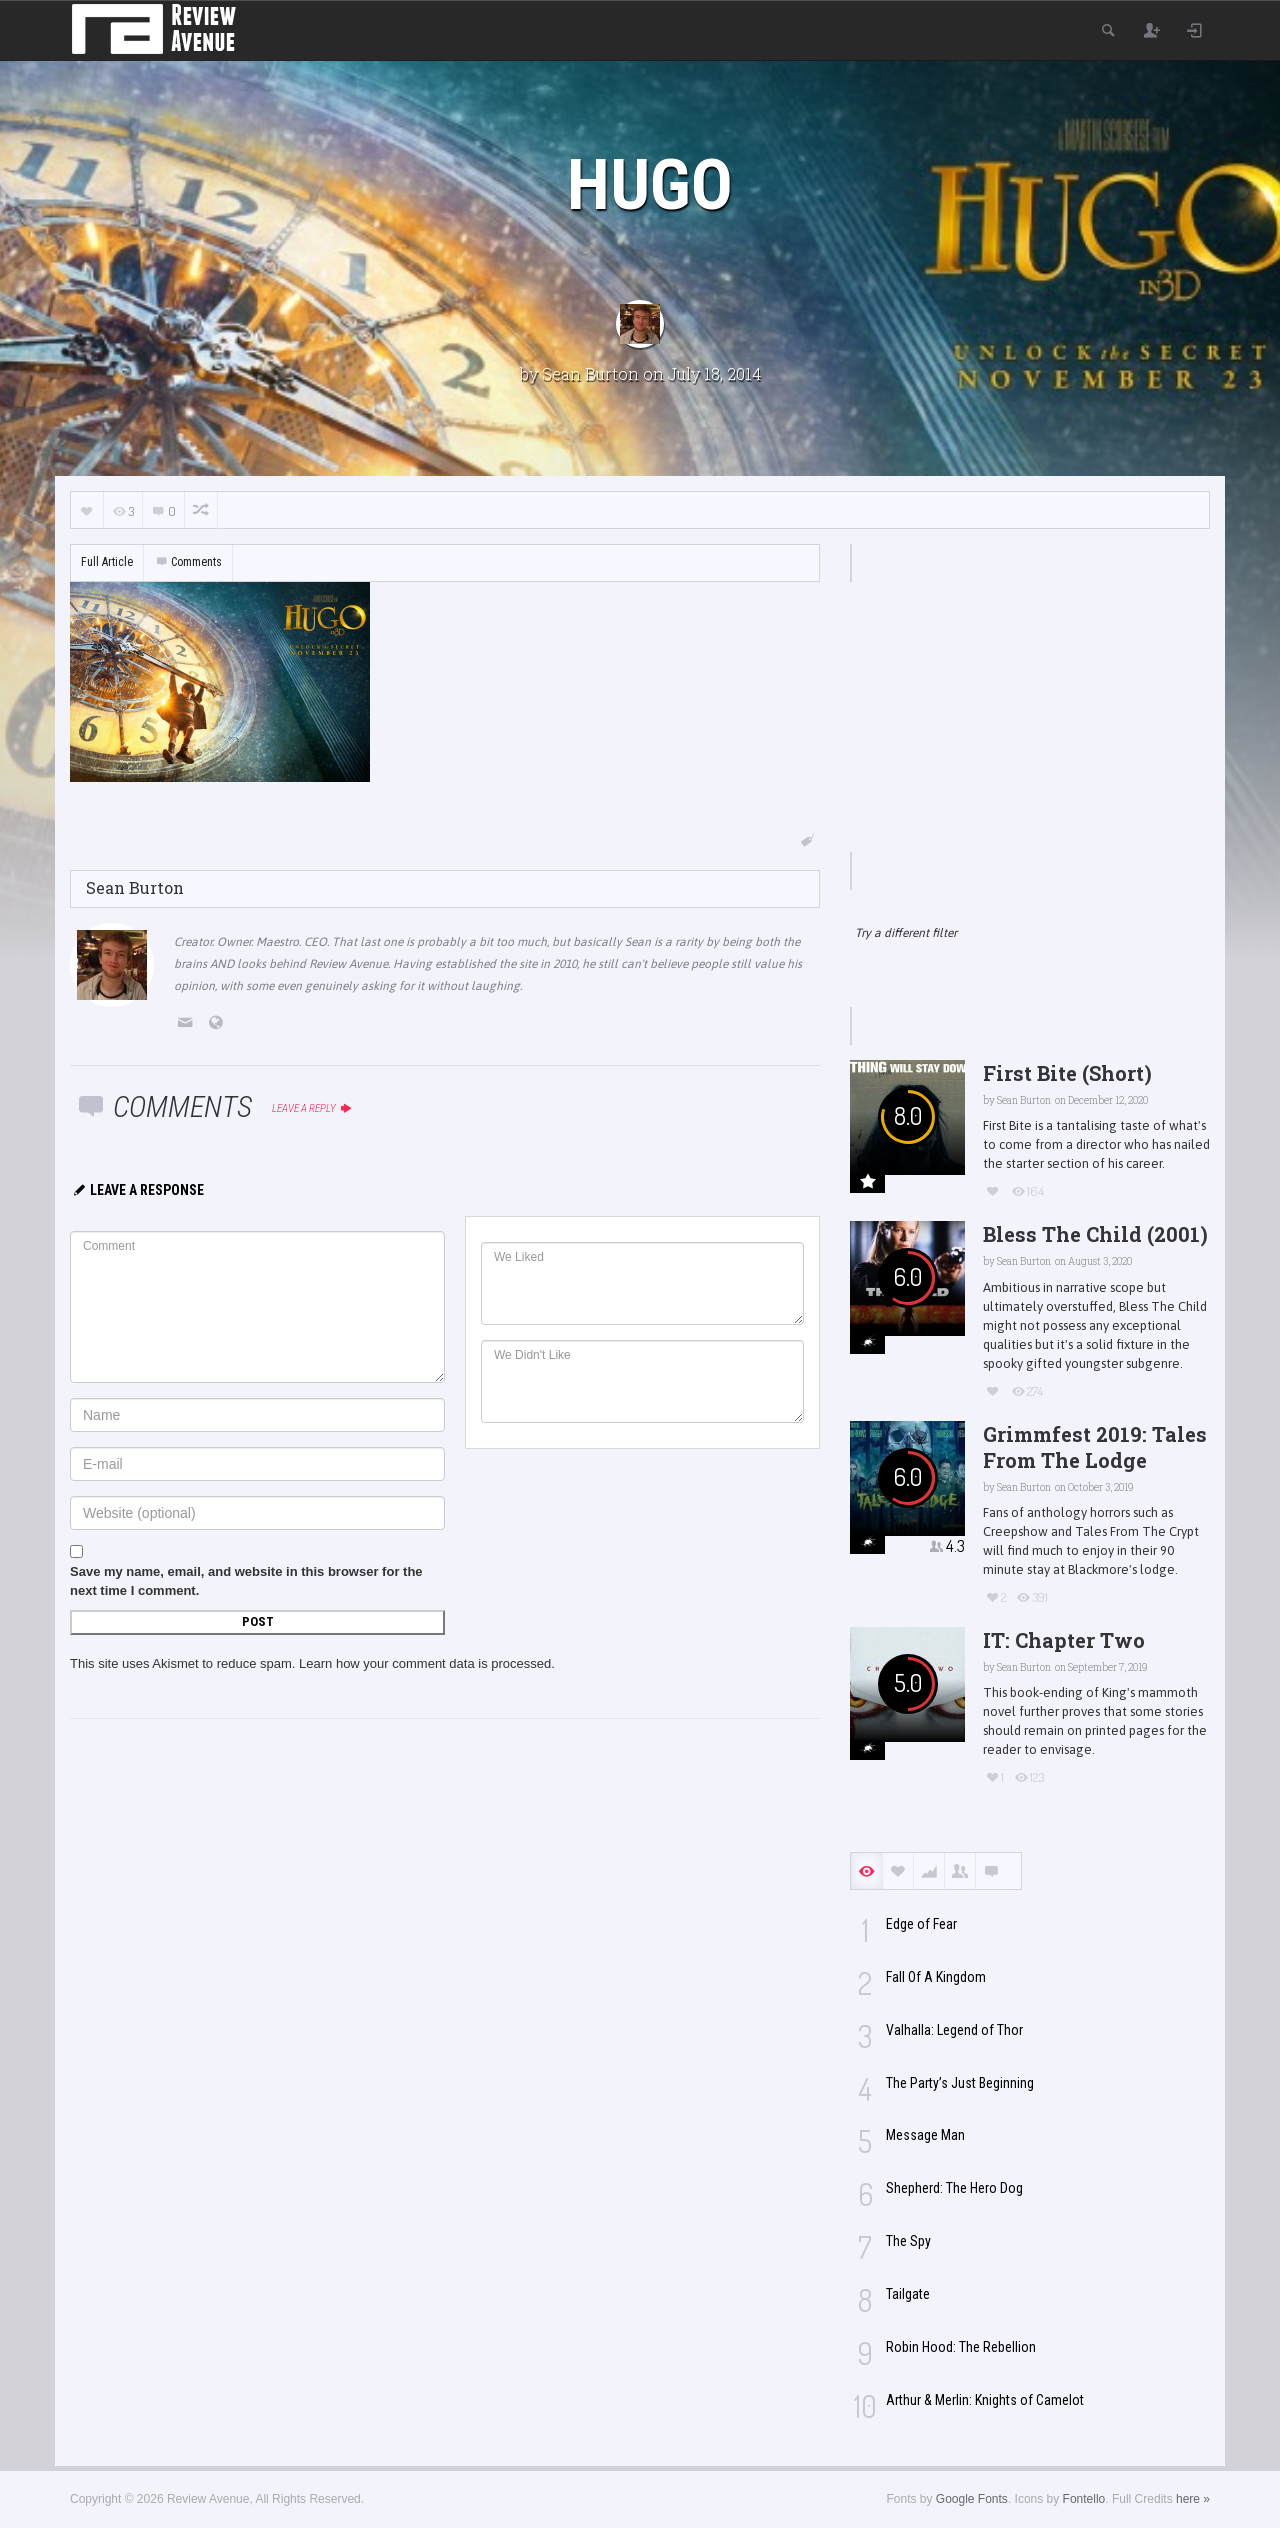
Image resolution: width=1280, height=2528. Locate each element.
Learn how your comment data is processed (425, 1663)
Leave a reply (312, 1108)
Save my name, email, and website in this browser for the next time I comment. (246, 1581)
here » (1193, 2499)
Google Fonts (972, 2499)
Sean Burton (590, 373)
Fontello (1084, 2499)
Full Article (107, 562)
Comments (188, 562)
